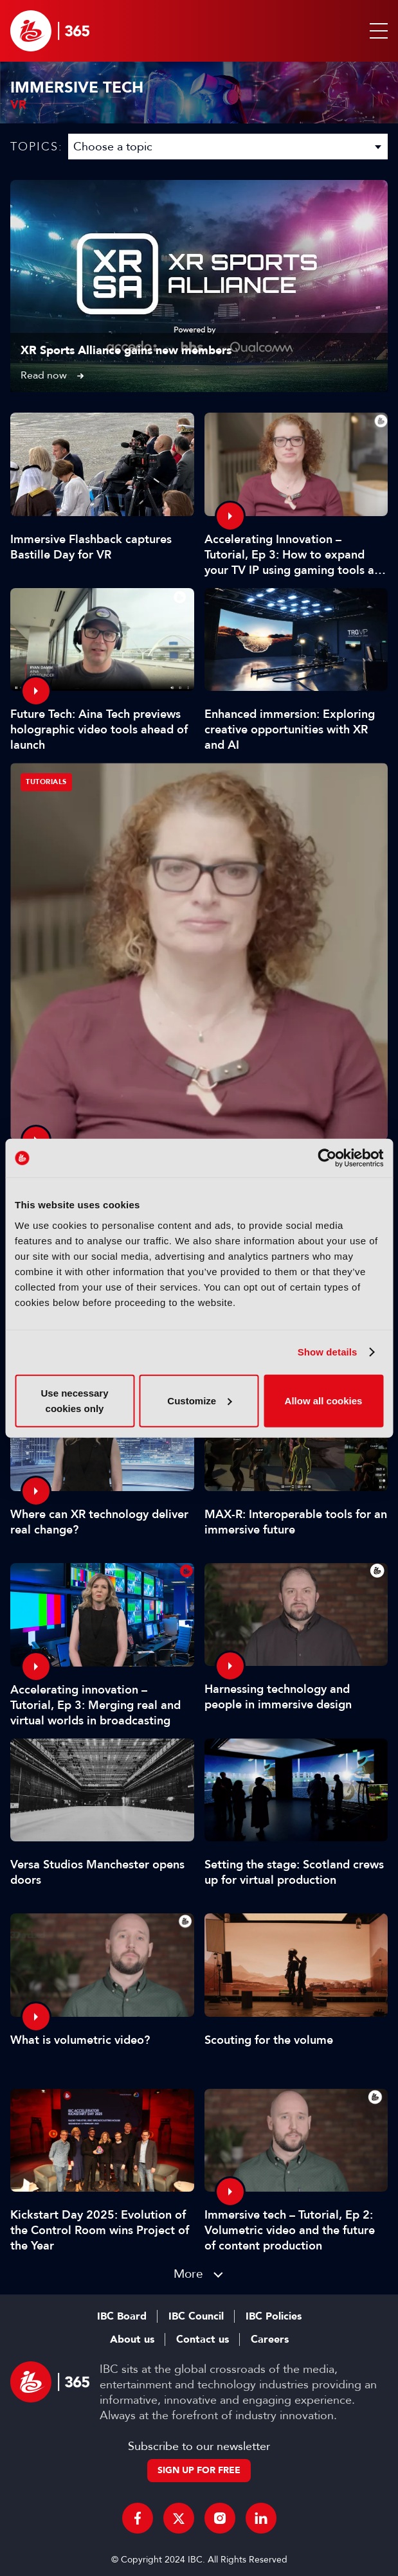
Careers (270, 2339)
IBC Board (122, 2316)
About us (132, 2339)
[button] (376, 31)
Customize (199, 1400)
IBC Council (196, 2316)
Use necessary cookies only (74, 1400)
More (188, 2274)
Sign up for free (199, 2470)
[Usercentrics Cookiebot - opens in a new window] (327, 1158)
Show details (327, 1351)
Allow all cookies (324, 1400)
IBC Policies (274, 2316)
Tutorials (46, 782)
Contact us (202, 2339)
